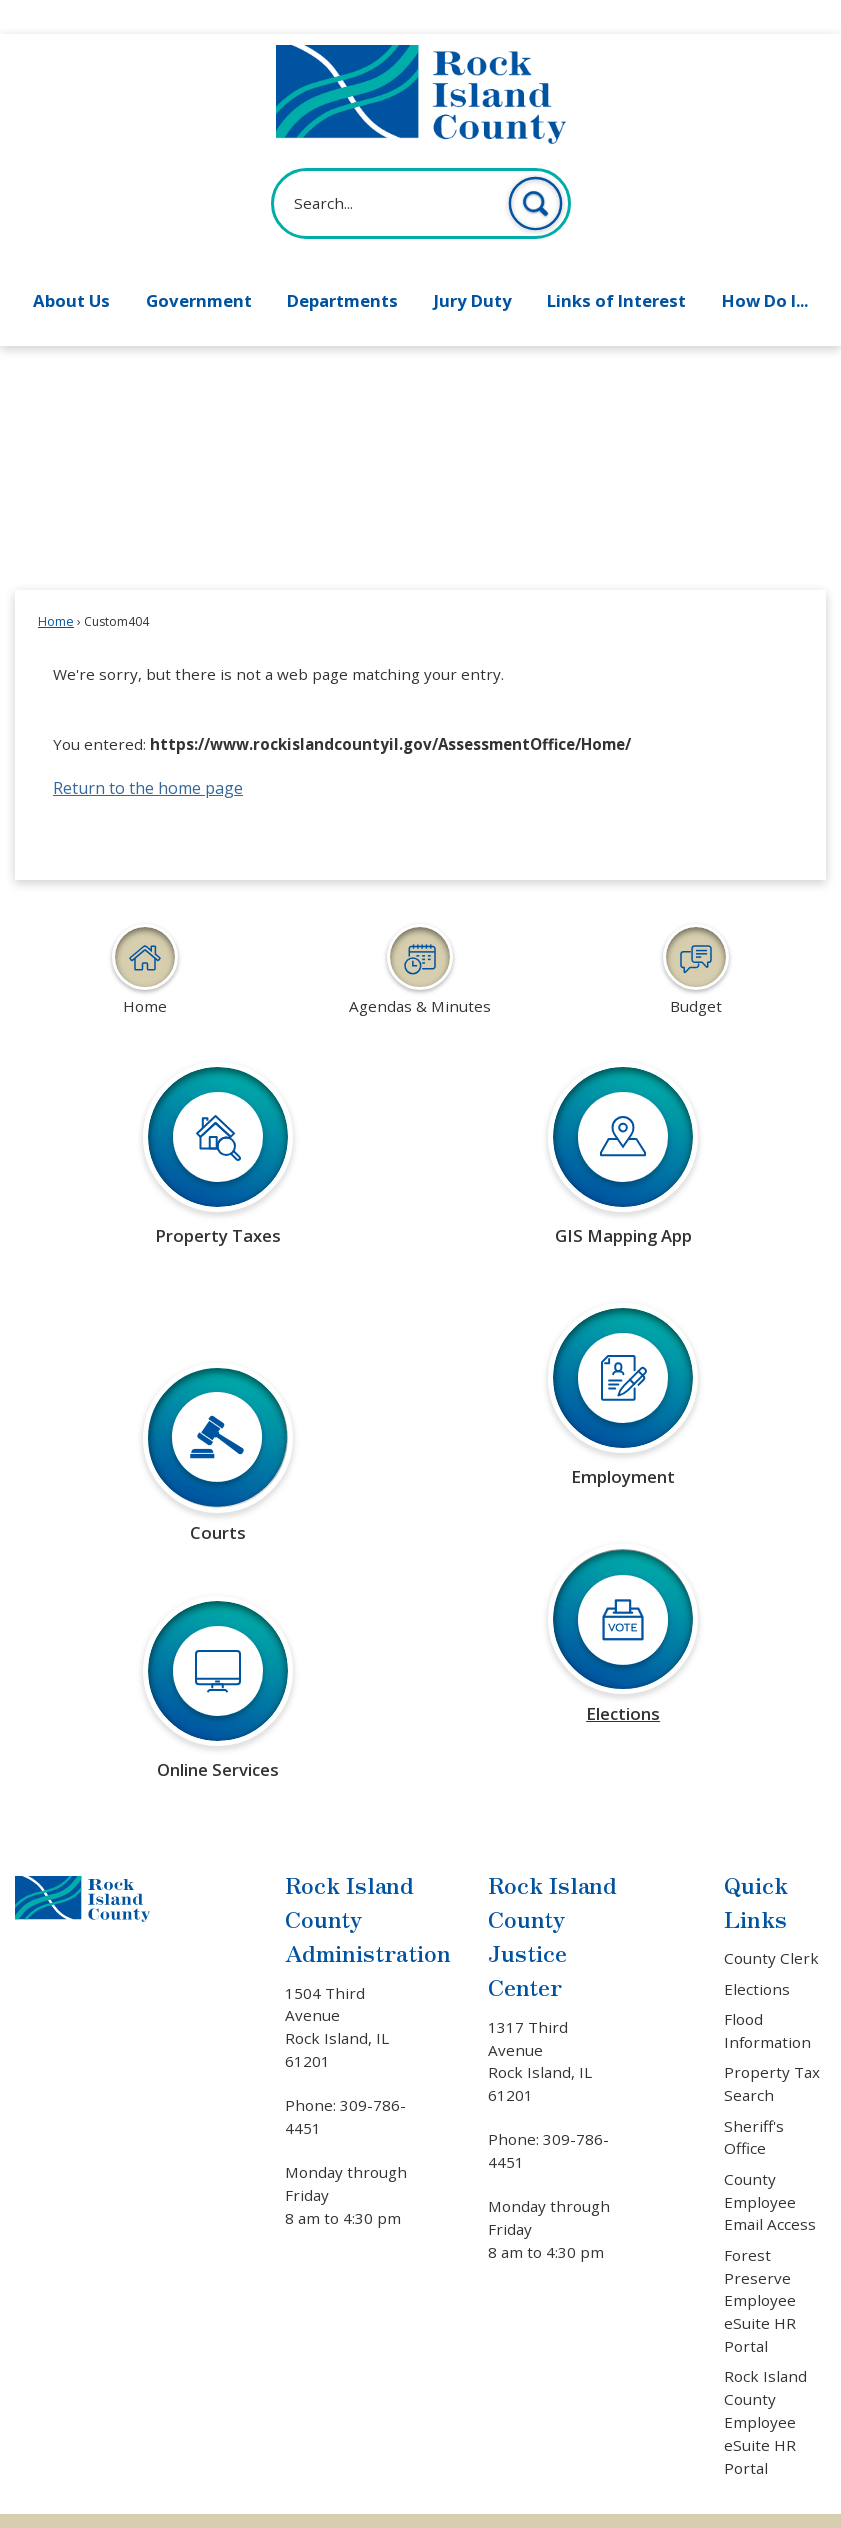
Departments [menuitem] (342, 266)
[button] (535, 169)
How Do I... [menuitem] (765, 266)
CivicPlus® (537, 2502)
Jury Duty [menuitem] (473, 266)
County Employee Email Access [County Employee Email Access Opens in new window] (770, 2168)
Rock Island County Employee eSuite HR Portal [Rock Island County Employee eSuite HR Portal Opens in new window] (765, 2387)
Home (56, 587)
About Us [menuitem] (71, 266)
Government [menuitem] (199, 266)
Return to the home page (148, 754)
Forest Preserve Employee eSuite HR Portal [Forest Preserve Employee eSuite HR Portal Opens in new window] (760, 2266)
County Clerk (771, 1924)
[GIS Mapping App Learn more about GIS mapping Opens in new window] (623, 1133)
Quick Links (756, 1867)
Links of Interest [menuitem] (616, 266)
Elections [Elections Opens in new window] (757, 1955)
